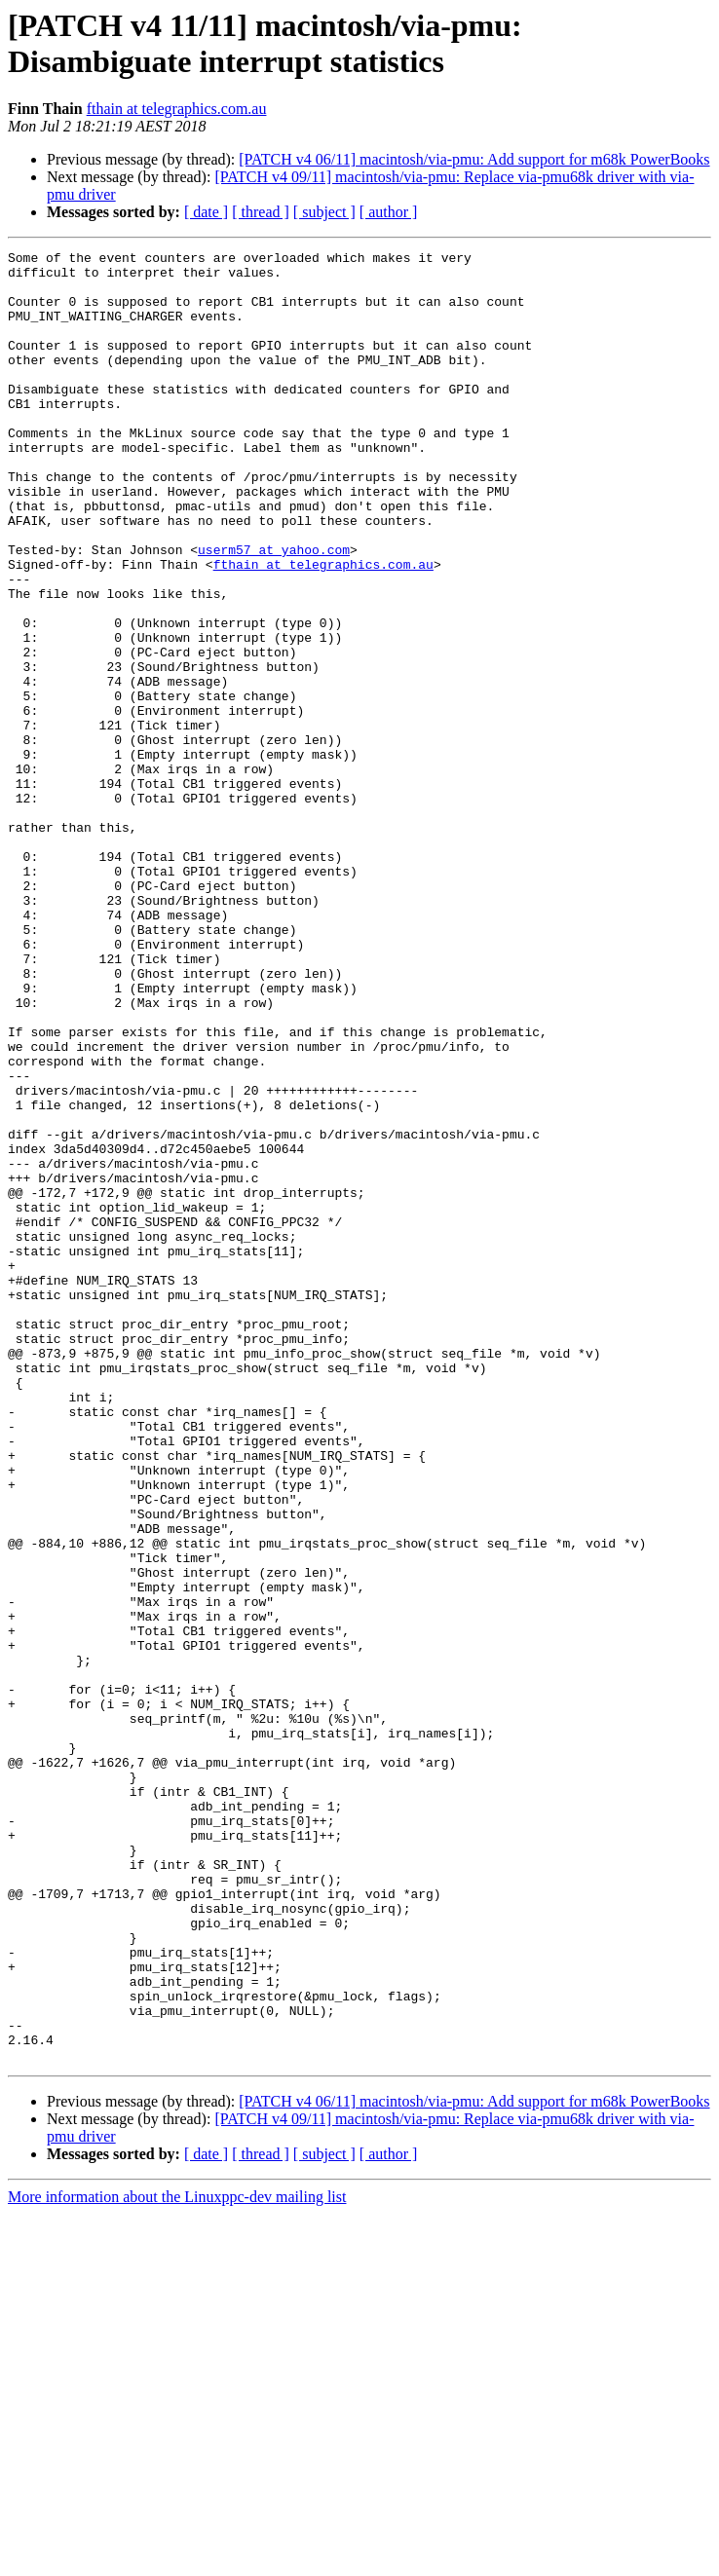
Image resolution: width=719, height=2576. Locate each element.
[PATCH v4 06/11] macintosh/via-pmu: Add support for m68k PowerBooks (474, 159)
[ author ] (389, 212)
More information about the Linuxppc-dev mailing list (177, 2559)
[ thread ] (260, 212)
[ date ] (206, 212)
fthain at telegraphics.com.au (177, 108)
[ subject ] (324, 212)
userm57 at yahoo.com (274, 610)
